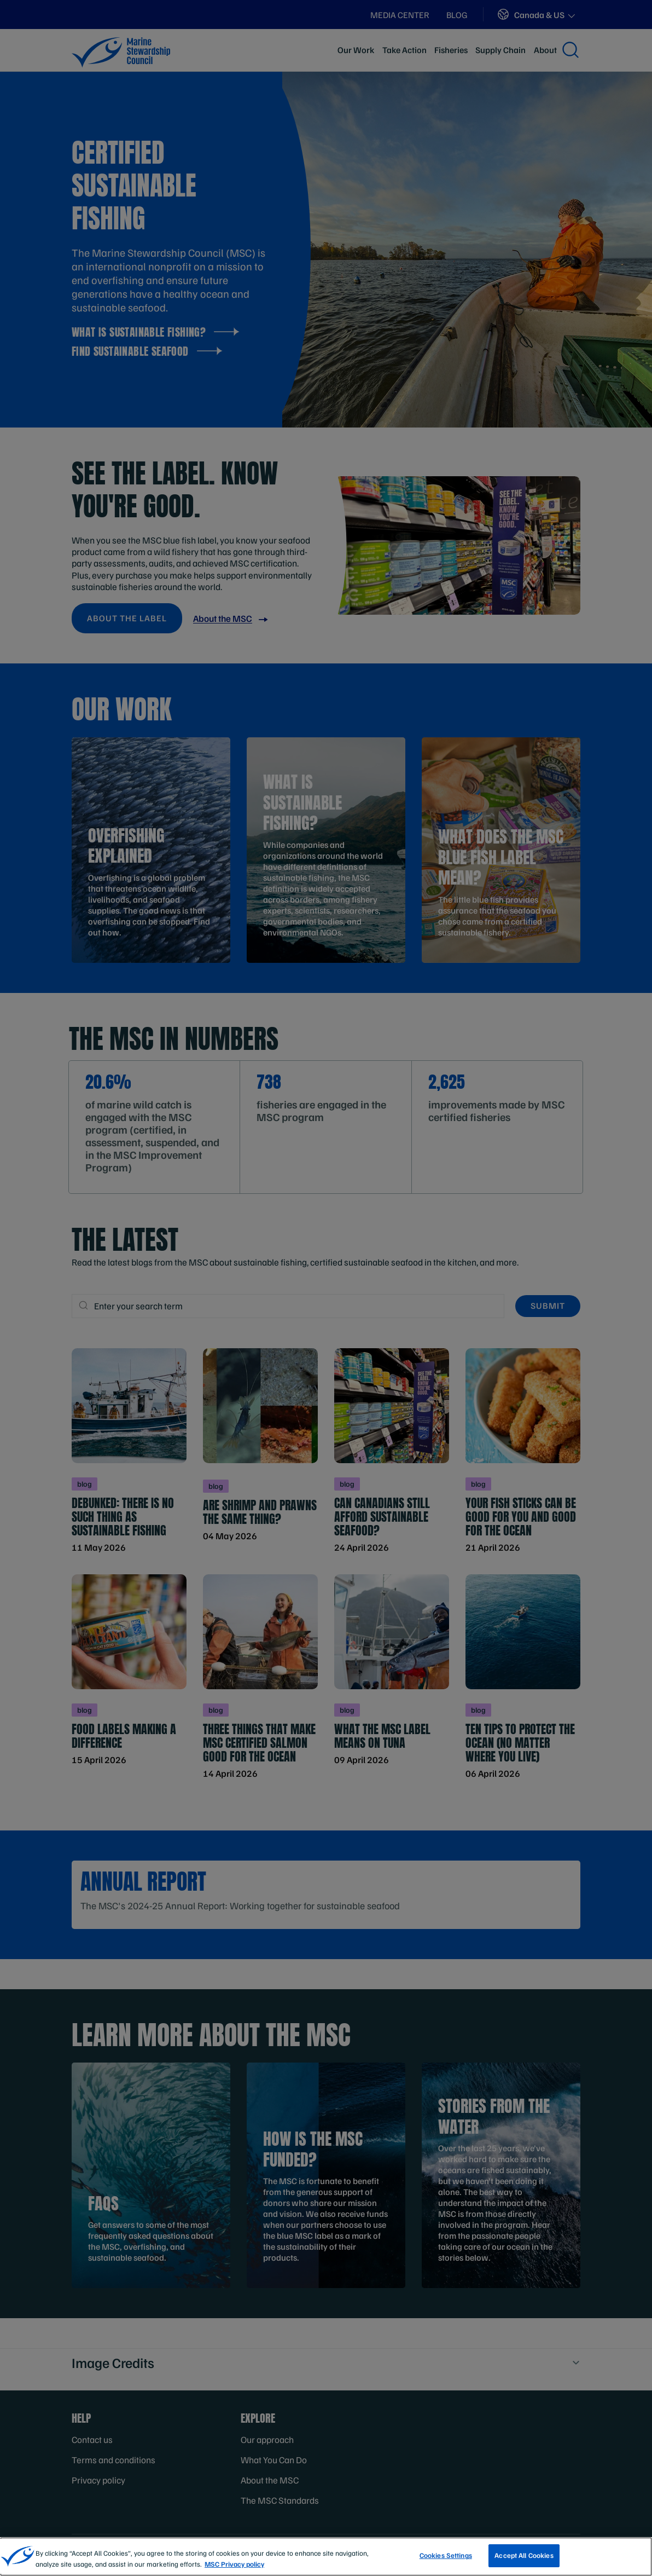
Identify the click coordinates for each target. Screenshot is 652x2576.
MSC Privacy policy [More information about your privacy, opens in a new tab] (234, 2566)
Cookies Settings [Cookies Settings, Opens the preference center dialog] (446, 2558)
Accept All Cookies (523, 2558)
